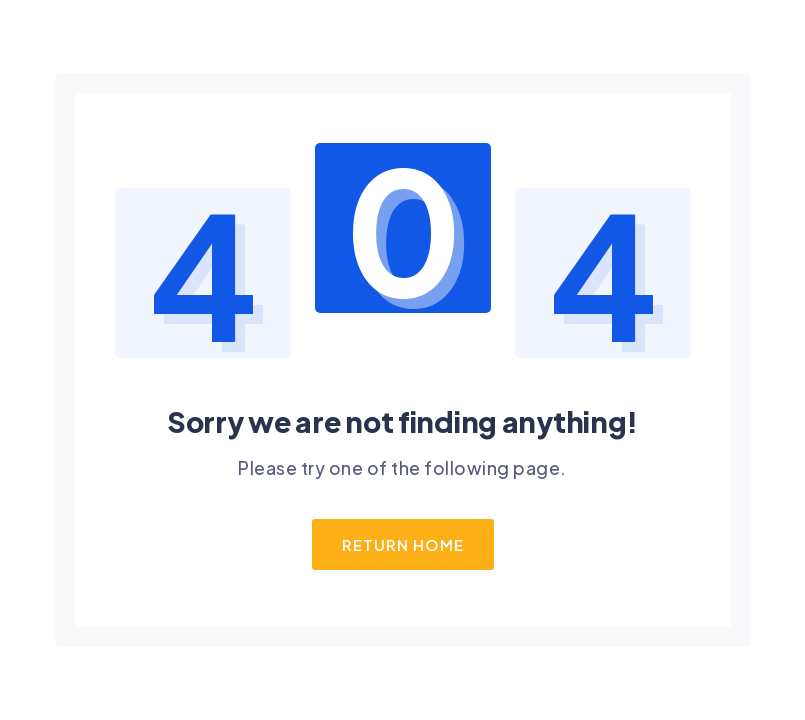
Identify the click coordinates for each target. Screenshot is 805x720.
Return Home (403, 544)
